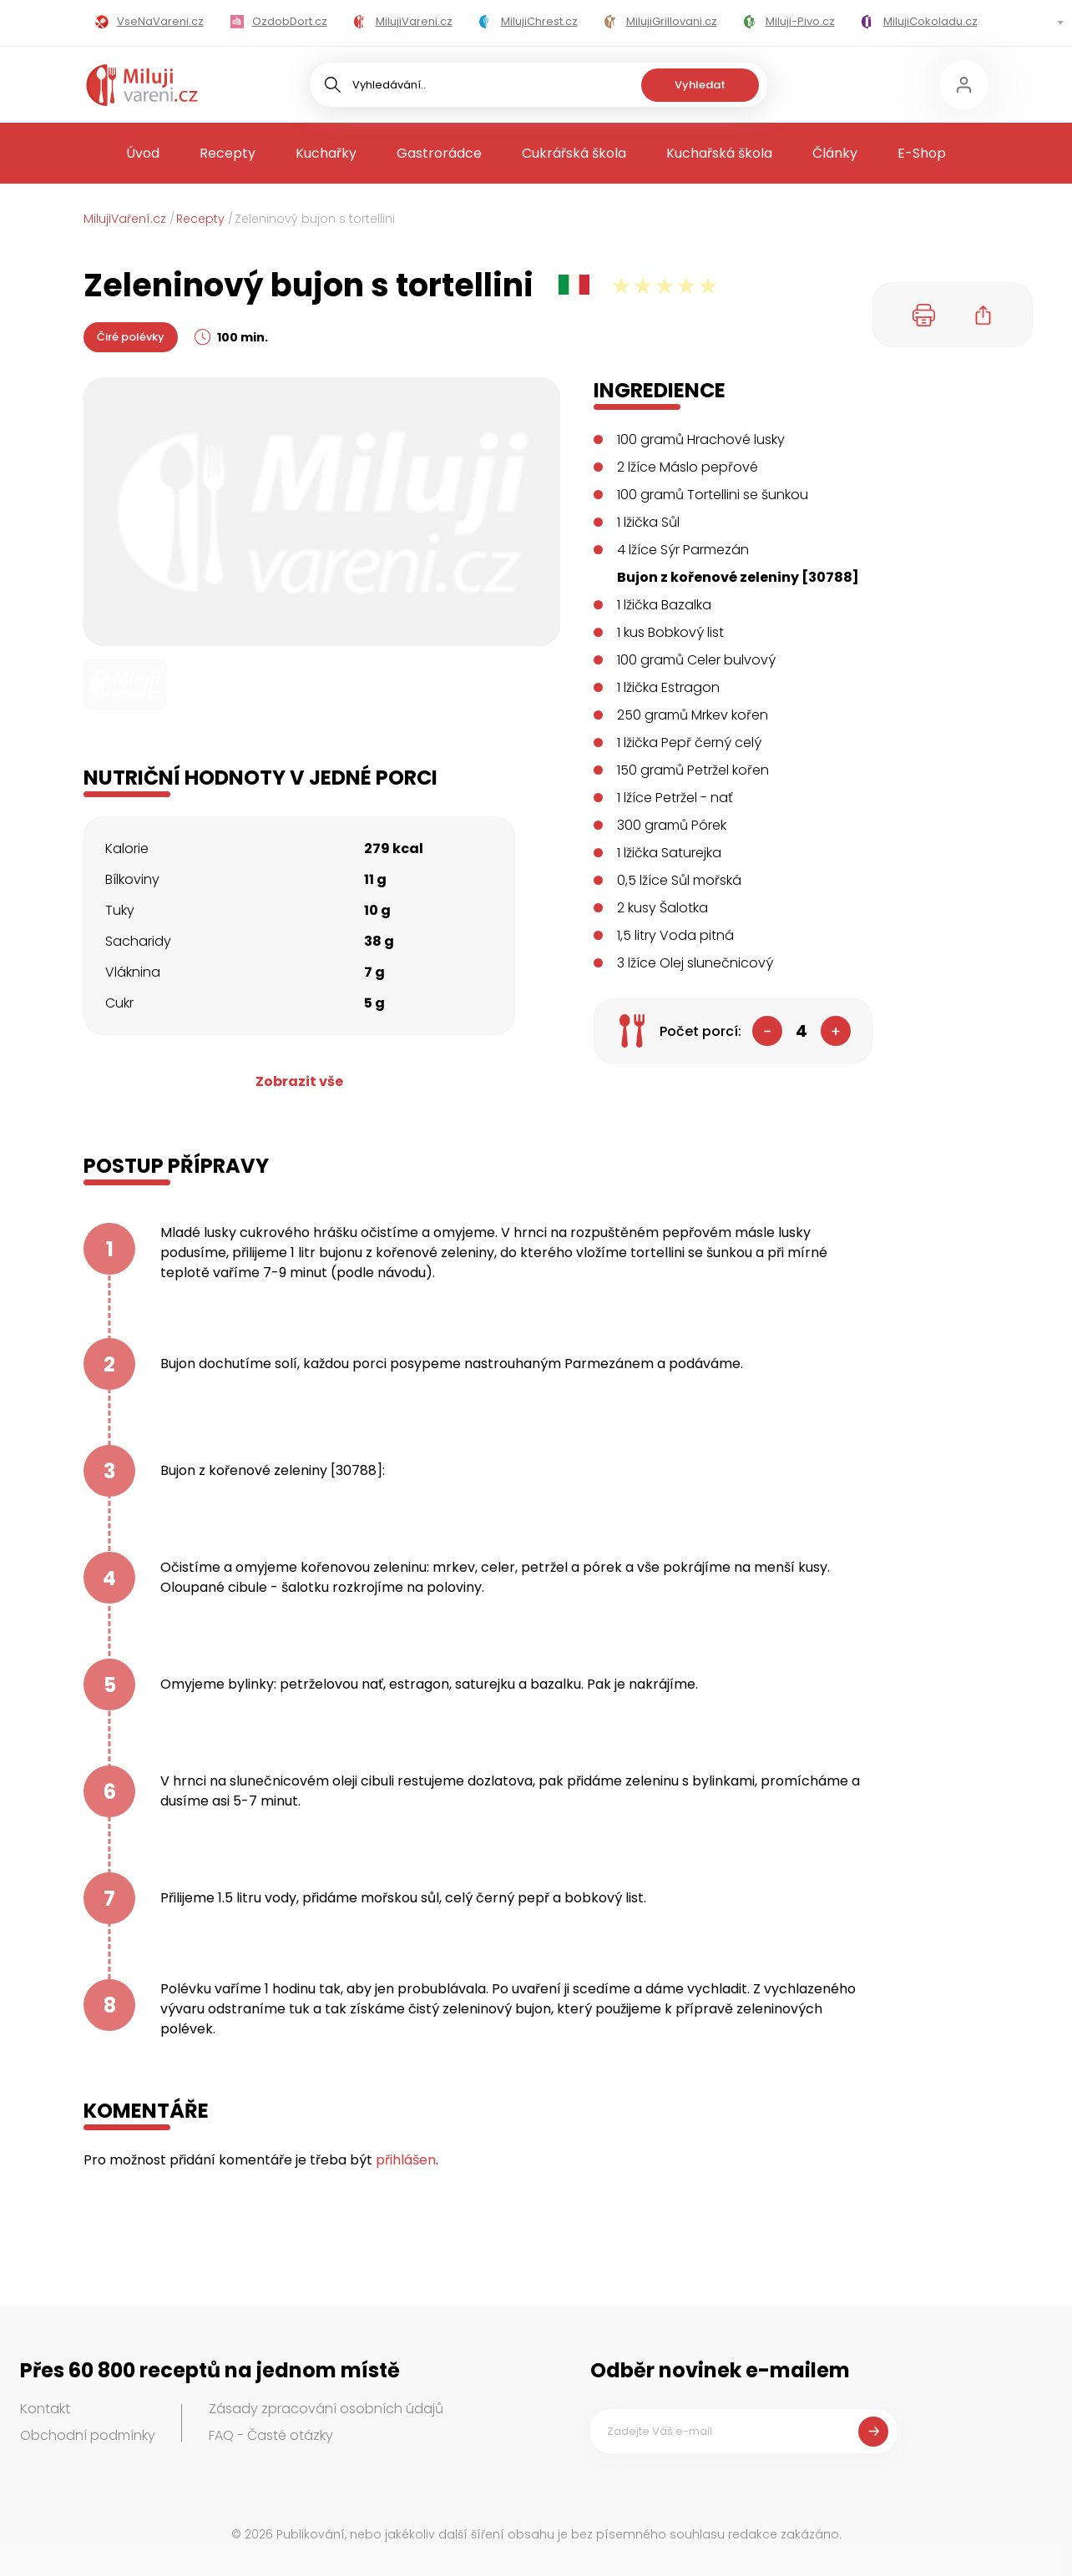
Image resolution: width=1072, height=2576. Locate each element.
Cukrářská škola (574, 153)
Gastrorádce (439, 153)
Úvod (142, 153)
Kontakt (45, 2408)
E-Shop (922, 153)
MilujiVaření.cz (124, 218)
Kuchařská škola (719, 153)
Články (834, 153)
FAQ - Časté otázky (271, 2435)
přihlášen (406, 2159)
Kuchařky (326, 153)
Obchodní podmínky (87, 2435)
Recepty (227, 153)
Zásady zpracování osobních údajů (326, 2408)
